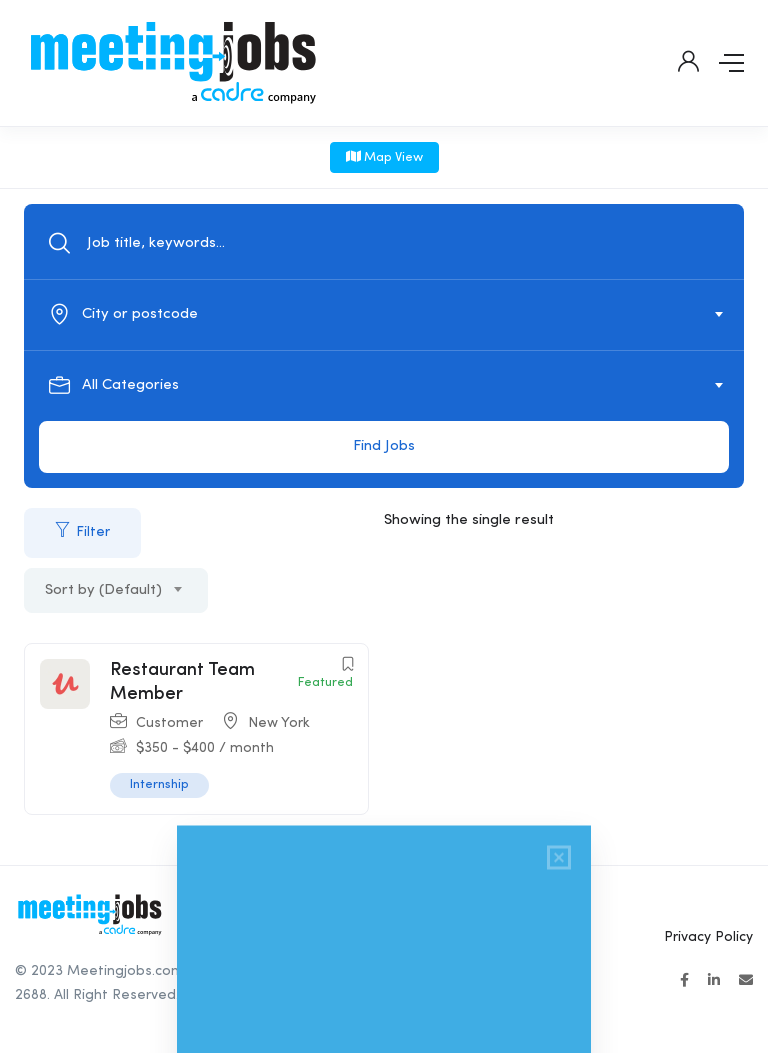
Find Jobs (384, 446)
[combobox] (395, 315)
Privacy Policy (708, 937)
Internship (159, 784)
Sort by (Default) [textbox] (103, 590)
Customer (169, 723)
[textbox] (382, 315)
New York (279, 723)
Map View (384, 157)
